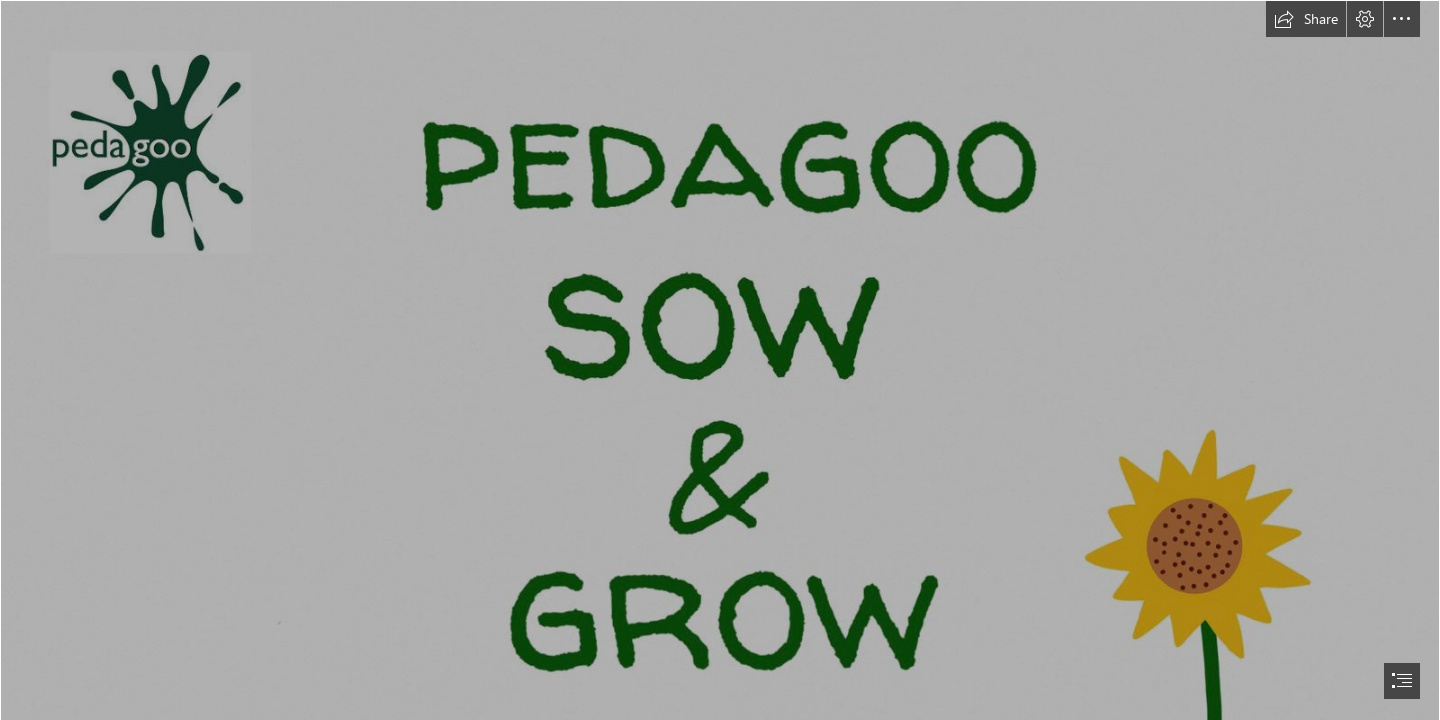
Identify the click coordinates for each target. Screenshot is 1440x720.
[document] (720, 360)
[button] (1306, 19)
